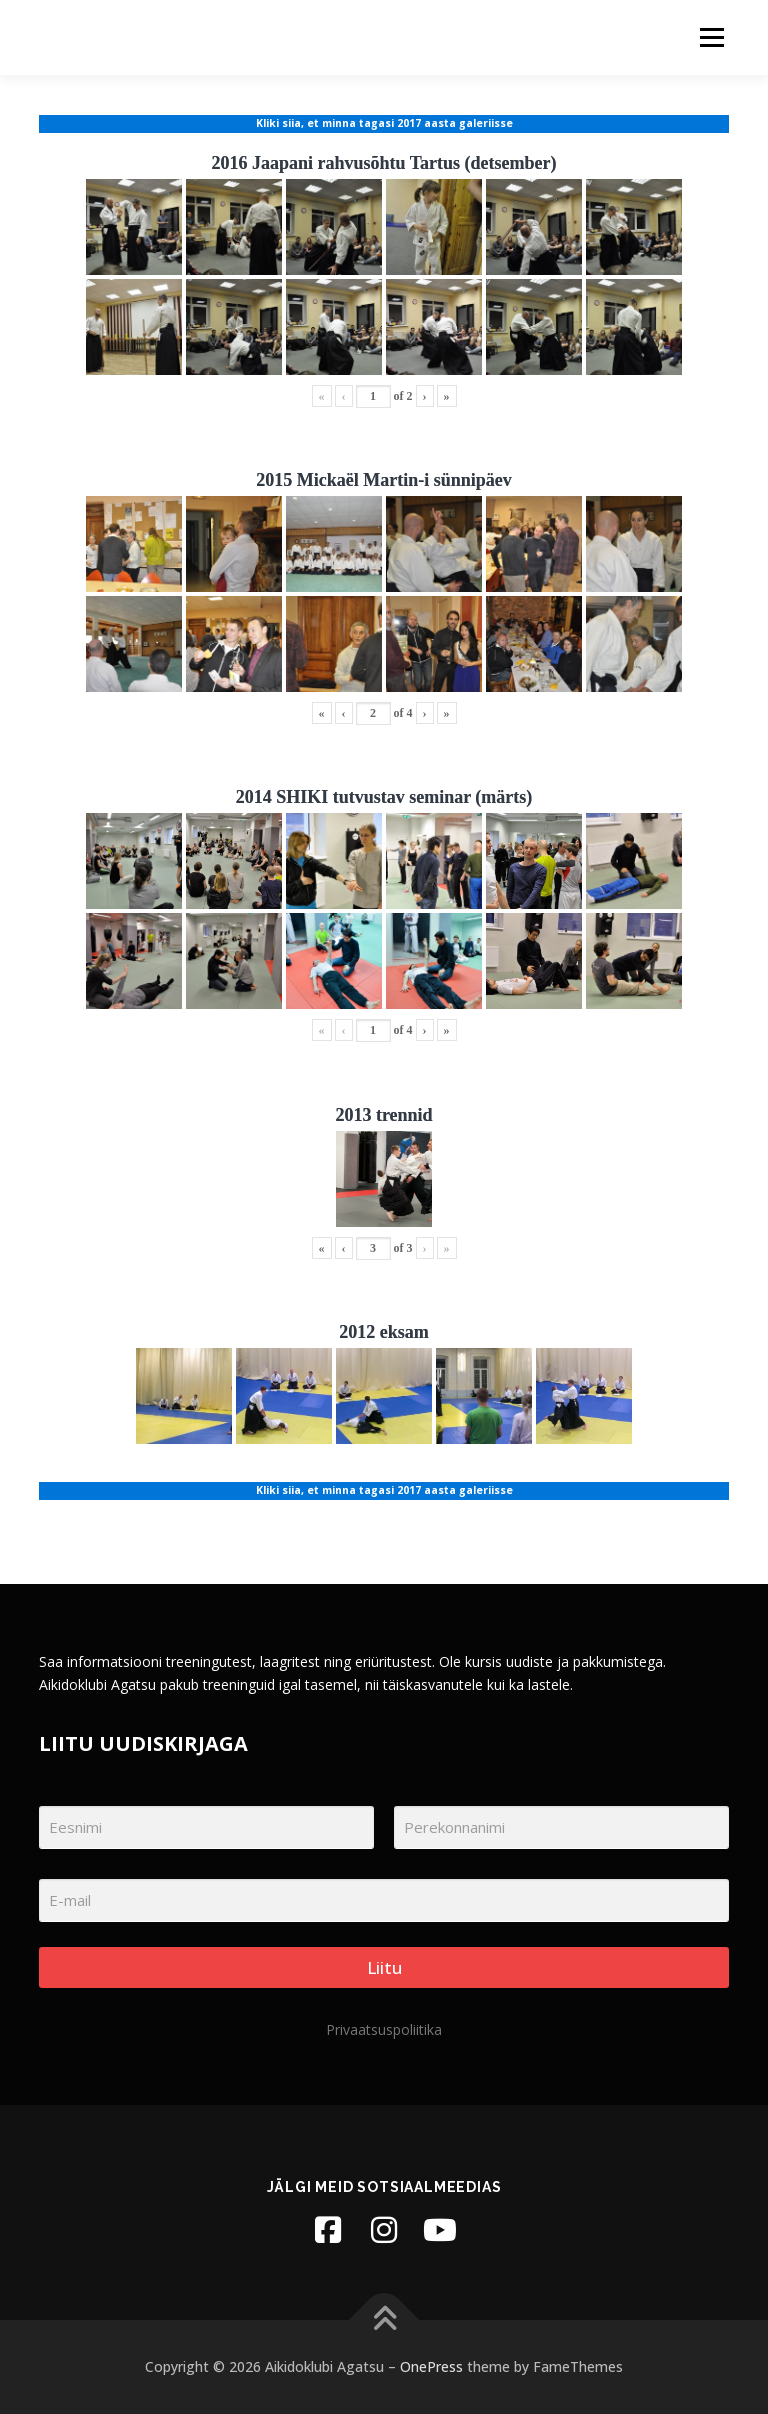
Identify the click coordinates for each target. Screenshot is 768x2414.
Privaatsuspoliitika (384, 2029)
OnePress (431, 2366)
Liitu (384, 1967)
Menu (711, 37)
